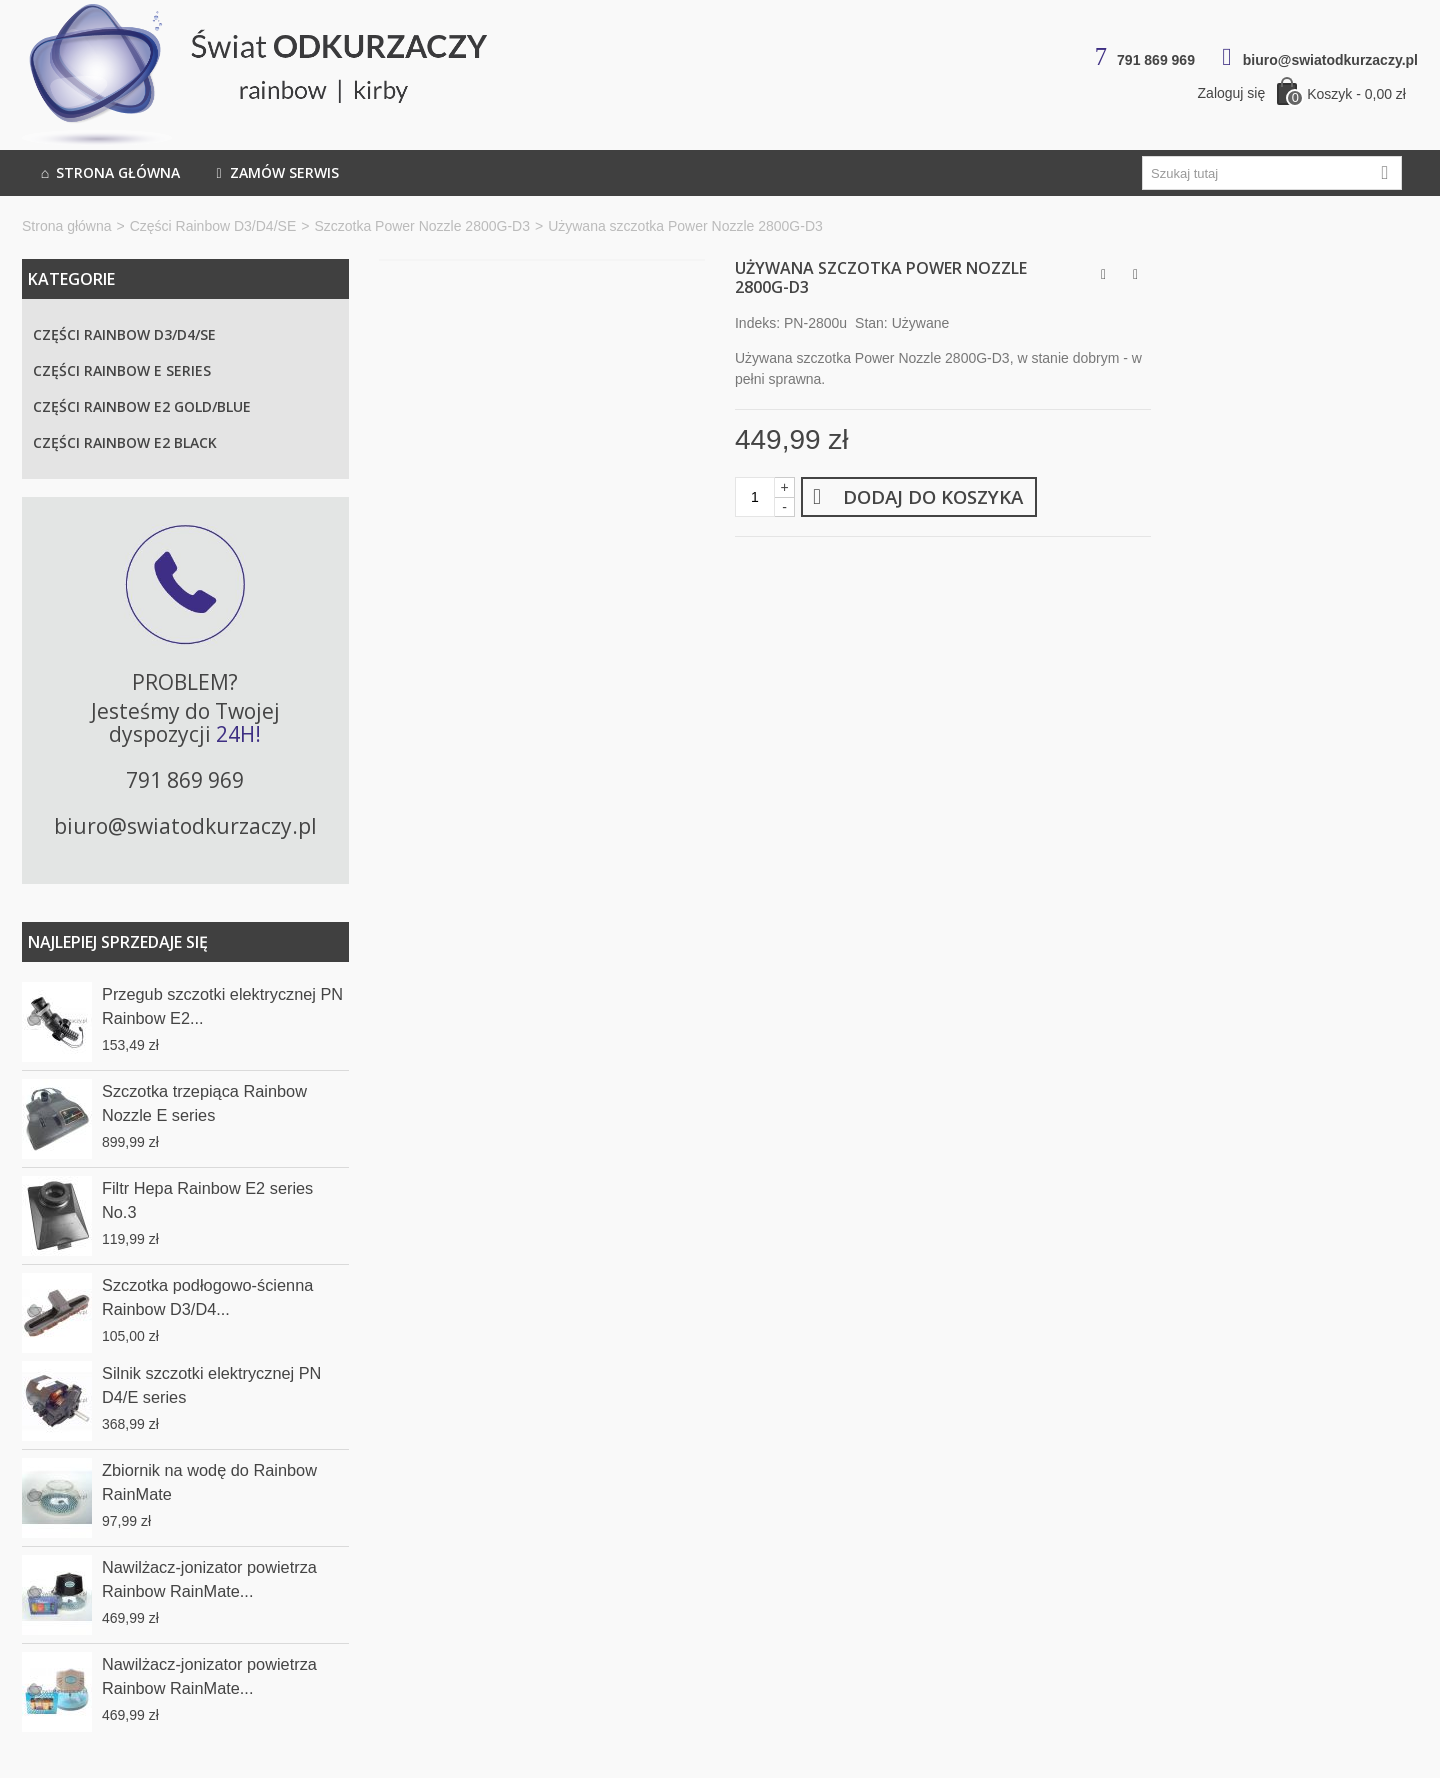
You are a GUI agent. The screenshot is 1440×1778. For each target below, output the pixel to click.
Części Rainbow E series (122, 370)
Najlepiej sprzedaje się (118, 942)
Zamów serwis (275, 173)
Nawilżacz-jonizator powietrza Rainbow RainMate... (209, 1579)
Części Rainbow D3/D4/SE (213, 226)
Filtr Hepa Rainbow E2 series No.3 (207, 1200)
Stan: (871, 323)
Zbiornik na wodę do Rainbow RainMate (209, 1482)
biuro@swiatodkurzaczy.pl (1330, 60)
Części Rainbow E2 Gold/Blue (142, 406)
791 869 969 (1156, 60)
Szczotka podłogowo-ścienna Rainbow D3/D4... (207, 1297)
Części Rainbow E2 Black (125, 442)
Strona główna (109, 173)
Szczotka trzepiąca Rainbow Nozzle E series (204, 1103)
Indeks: (757, 323)
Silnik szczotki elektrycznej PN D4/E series (211, 1385)
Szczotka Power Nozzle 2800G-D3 (422, 226)
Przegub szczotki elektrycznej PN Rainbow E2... (222, 1006)
